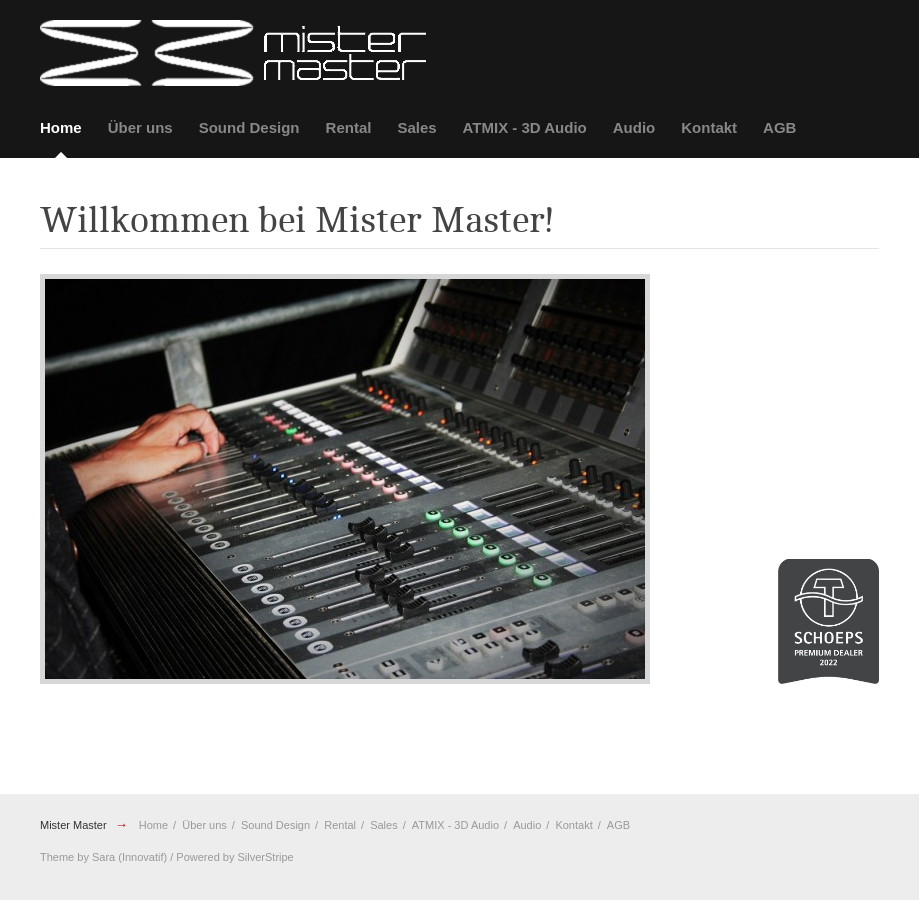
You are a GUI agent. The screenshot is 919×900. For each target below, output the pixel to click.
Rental (349, 127)
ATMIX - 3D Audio (525, 127)
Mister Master (73, 825)
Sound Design (249, 127)
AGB (779, 127)
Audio (634, 127)
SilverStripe (266, 857)
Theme (57, 857)
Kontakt (709, 127)
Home (61, 127)
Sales (416, 127)
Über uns (140, 127)
